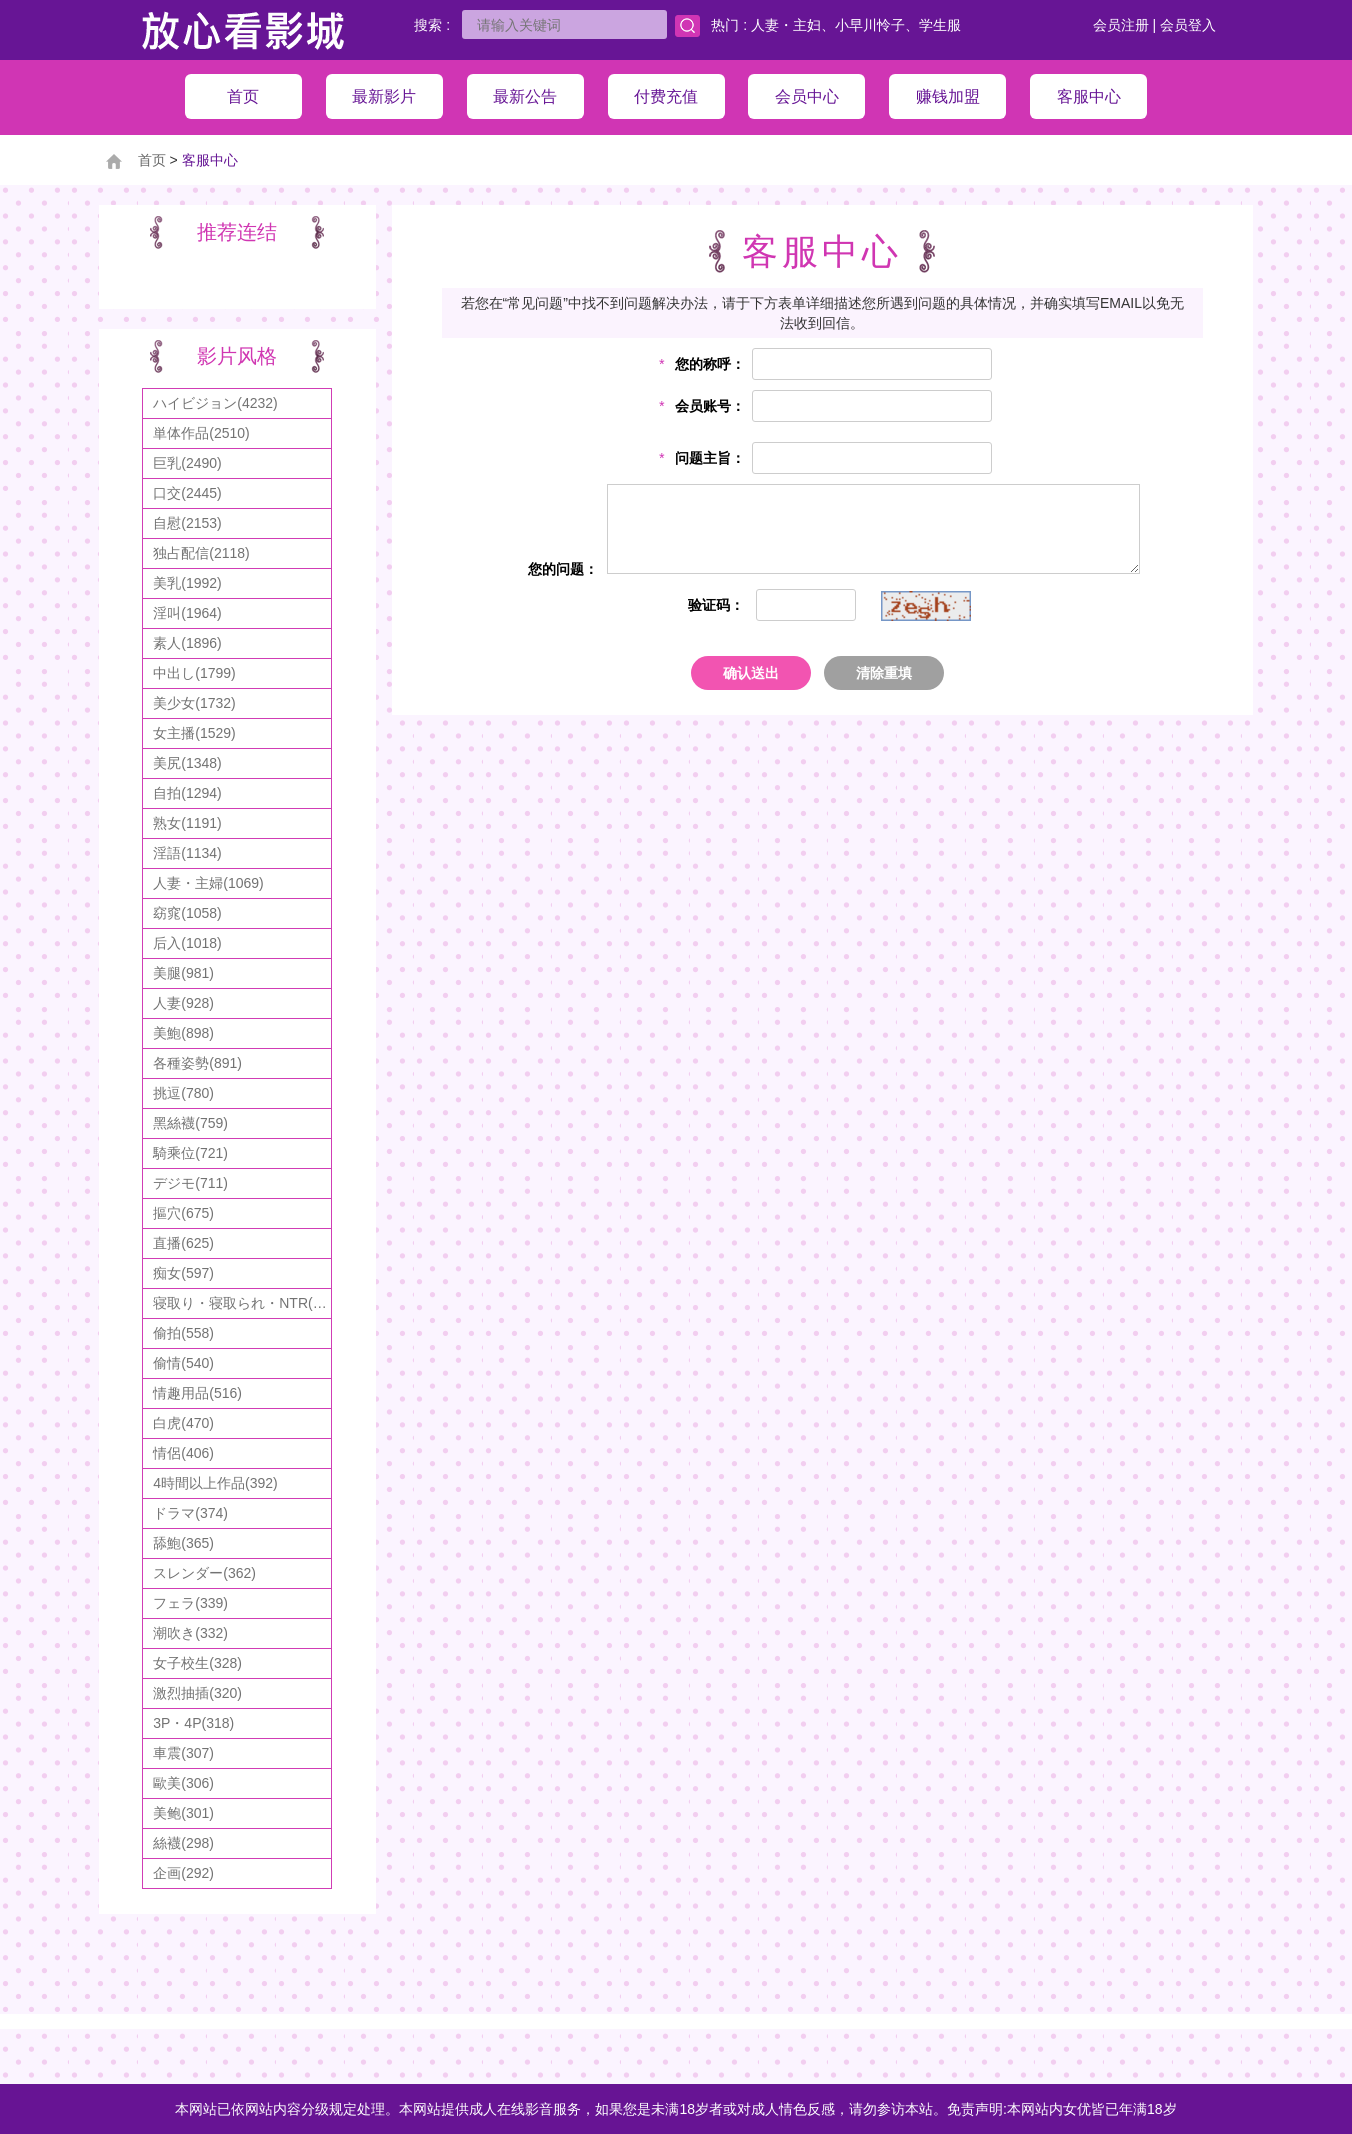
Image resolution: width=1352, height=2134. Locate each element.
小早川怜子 (870, 25)
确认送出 (751, 673)
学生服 (940, 25)
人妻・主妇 (786, 25)
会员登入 (1188, 25)
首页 (152, 160)
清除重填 (884, 673)
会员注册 (1121, 25)
